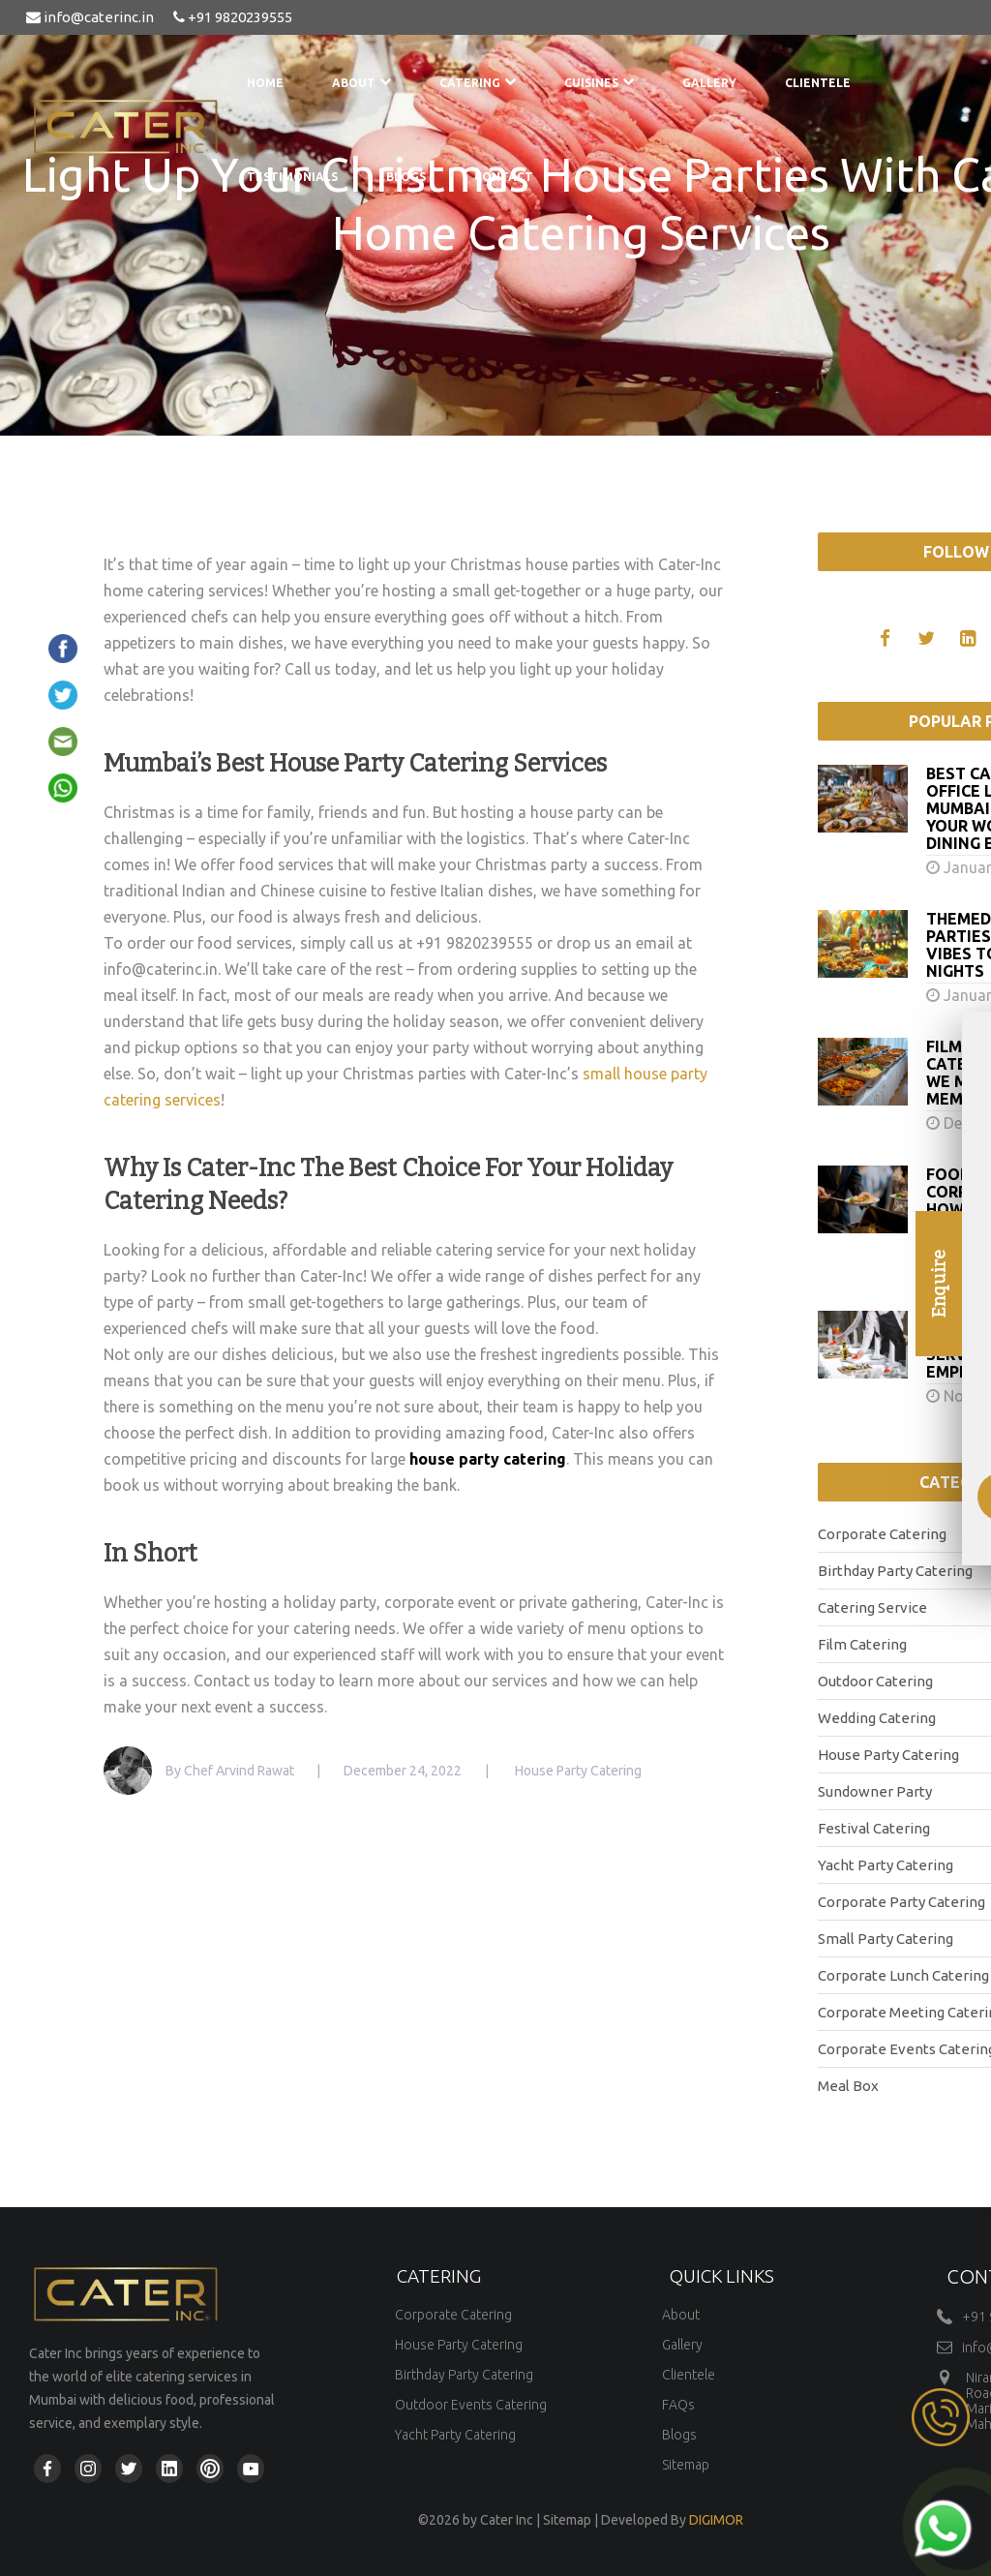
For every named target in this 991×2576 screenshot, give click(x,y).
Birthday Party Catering (464, 2374)
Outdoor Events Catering (471, 2404)
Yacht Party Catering (455, 2434)
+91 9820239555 (232, 17)
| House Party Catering (563, 1770)
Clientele (818, 82)
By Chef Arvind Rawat (231, 1770)
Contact (503, 176)
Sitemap (685, 2464)
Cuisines (599, 82)
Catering (477, 82)
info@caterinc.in (90, 17)
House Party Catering (459, 2344)
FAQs (678, 2404)
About (361, 82)
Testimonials (292, 176)
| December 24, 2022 (389, 1770)
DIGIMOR (716, 2520)
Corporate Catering (453, 2314)
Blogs (406, 176)
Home (265, 82)
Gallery (709, 82)
